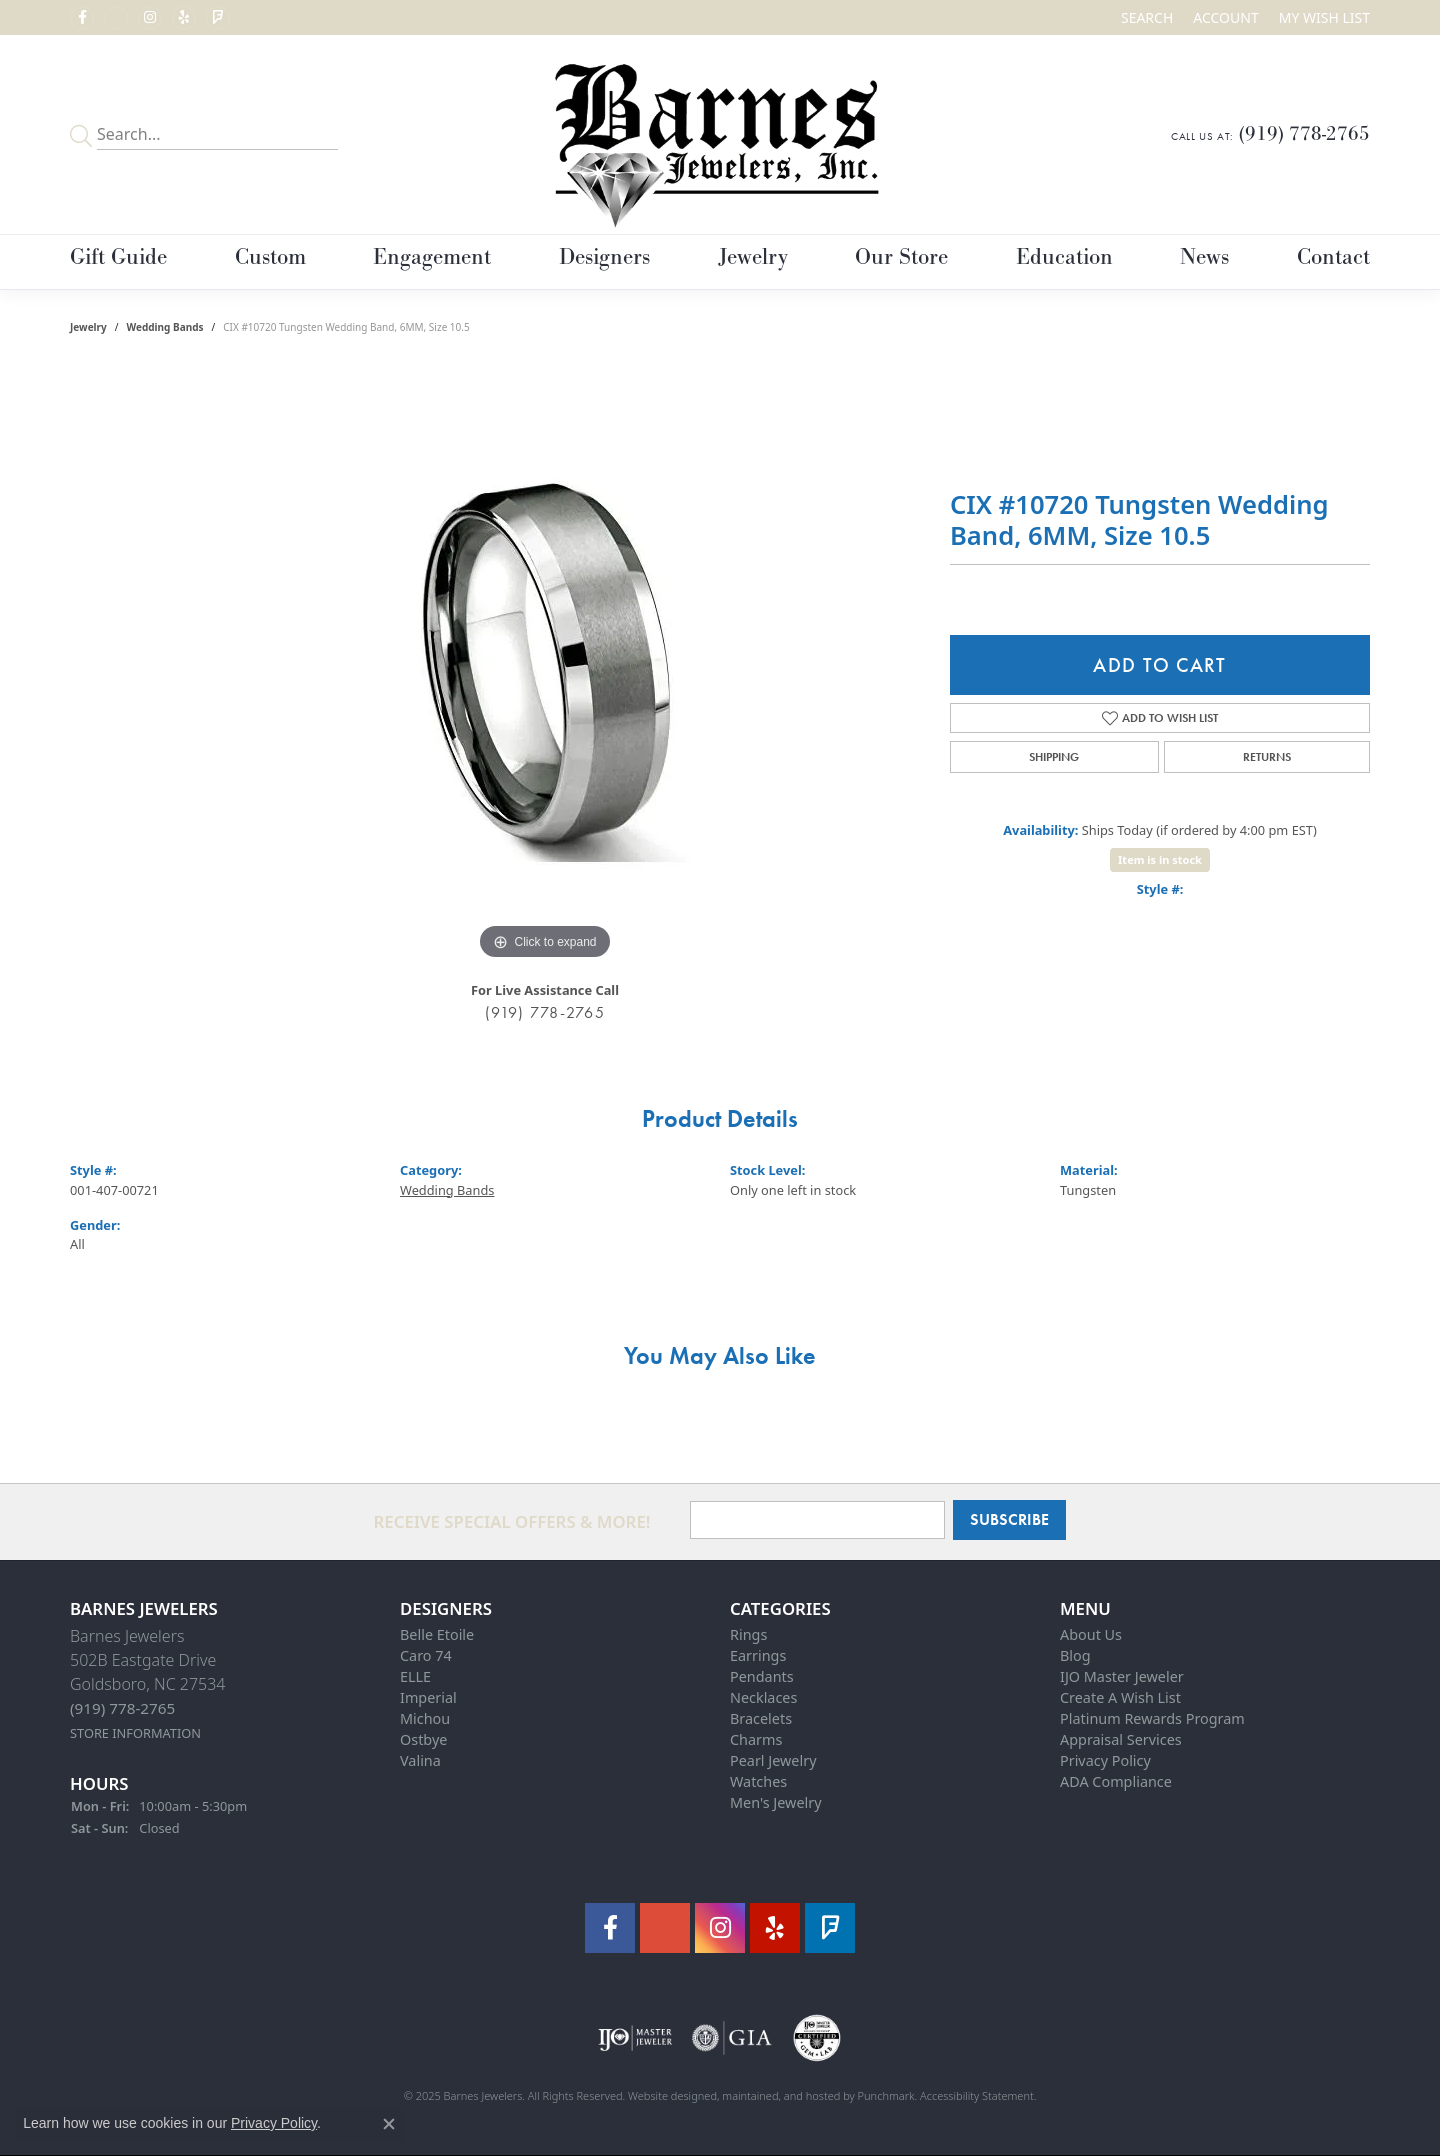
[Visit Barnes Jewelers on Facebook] (82, 18)
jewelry (88, 327)
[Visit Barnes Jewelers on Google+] (116, 18)
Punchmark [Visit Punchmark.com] (886, 2095)
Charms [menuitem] (756, 1739)
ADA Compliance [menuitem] (1116, 1781)
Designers (604, 257)
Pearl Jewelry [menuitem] (773, 1760)
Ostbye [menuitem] (423, 1739)
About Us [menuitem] (1091, 1634)
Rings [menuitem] (748, 1634)
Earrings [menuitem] (758, 1655)
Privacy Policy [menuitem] (1105, 1760)
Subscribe (1009, 1519)
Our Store (901, 257)
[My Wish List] (1324, 17)
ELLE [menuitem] (415, 1676)
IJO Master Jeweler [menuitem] (1122, 1676)
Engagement (432, 257)
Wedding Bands (165, 327)
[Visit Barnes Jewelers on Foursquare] (218, 18)
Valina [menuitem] (420, 1760)
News (1204, 257)
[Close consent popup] (389, 2124)
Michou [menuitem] (425, 1718)
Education (1064, 257)
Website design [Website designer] (666, 2095)
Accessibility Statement (977, 2095)
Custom (270, 257)
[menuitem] (635, 2038)
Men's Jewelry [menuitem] (776, 1802)
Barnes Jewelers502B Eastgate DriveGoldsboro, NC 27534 (148, 1683)
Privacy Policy (274, 2123)
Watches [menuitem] (758, 1781)
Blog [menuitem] (1075, 1655)
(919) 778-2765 (545, 1012)
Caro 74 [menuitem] (426, 1655)
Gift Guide (118, 257)
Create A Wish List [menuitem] (1120, 1697)
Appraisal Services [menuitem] (1121, 1739)
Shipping (1054, 757)
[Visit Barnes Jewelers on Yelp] (184, 18)
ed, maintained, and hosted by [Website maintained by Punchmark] (780, 2095)
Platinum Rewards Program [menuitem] (1152, 1718)
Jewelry (753, 257)
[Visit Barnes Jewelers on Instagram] (150, 18)
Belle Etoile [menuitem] (437, 1634)
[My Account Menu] (1225, 17)
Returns (1267, 757)
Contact (1333, 257)
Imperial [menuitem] (428, 1697)
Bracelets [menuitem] (761, 1718)
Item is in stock (1160, 859)
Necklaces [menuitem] (763, 1697)
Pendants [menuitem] (762, 1676)
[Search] (1147, 17)
